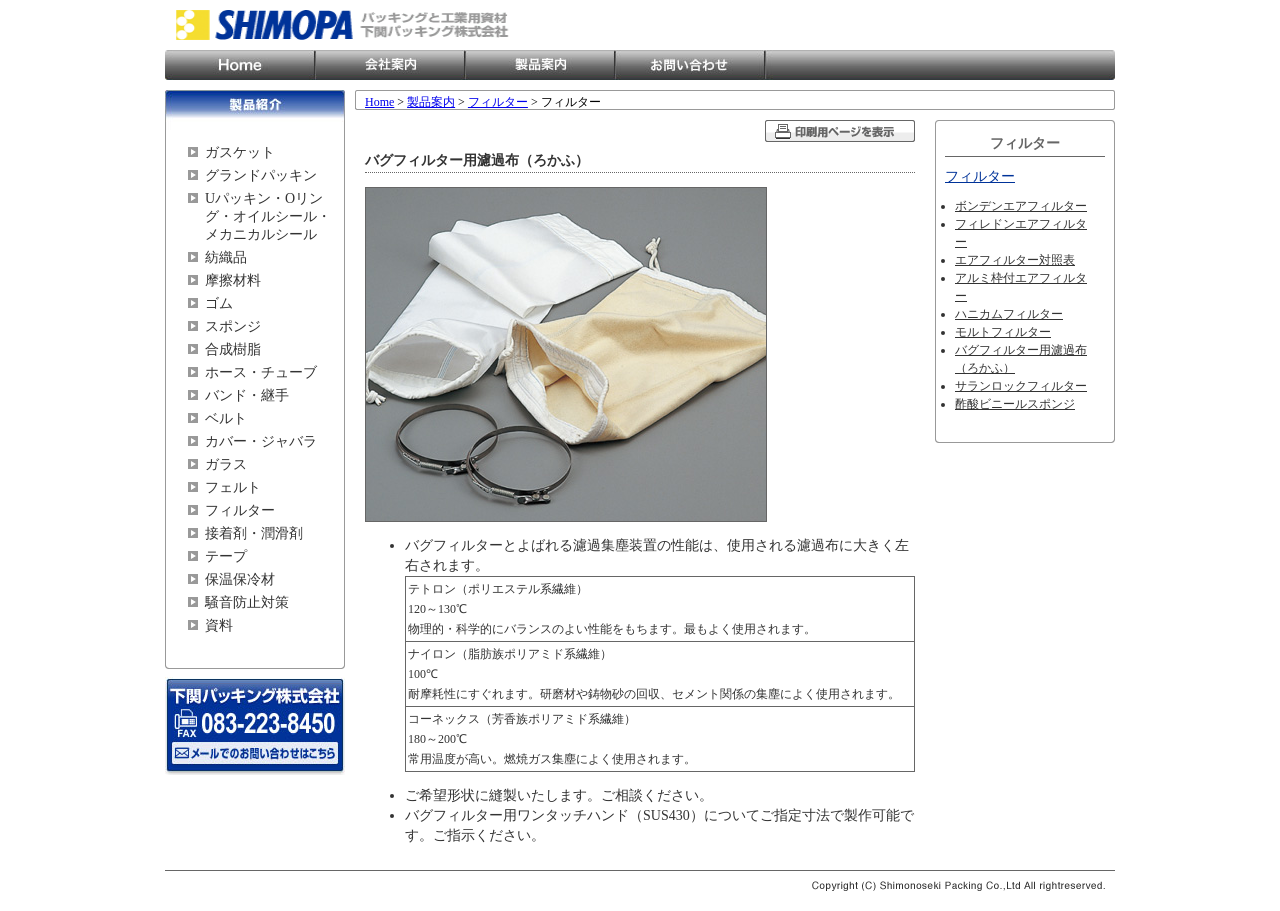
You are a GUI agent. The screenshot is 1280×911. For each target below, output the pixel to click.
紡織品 (226, 257)
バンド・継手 (247, 395)
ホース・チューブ (261, 372)
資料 (219, 625)
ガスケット (240, 152)
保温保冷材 (240, 579)
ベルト (226, 418)
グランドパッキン (261, 175)
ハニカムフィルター (1009, 314)
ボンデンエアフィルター (1021, 206)
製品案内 (540, 65)
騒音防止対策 (247, 602)
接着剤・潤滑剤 (254, 533)
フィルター (240, 510)
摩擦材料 (233, 280)
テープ (226, 556)
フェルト (233, 487)
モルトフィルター (1003, 332)
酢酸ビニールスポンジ (1015, 404)
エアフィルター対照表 (1015, 260)
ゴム (219, 303)
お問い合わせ (690, 65)
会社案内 (390, 65)
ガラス (226, 464)
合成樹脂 (233, 349)
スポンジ (233, 326)
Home (240, 65)
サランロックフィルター (1021, 386)
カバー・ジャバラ (261, 441)
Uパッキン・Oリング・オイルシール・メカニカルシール (268, 216)
